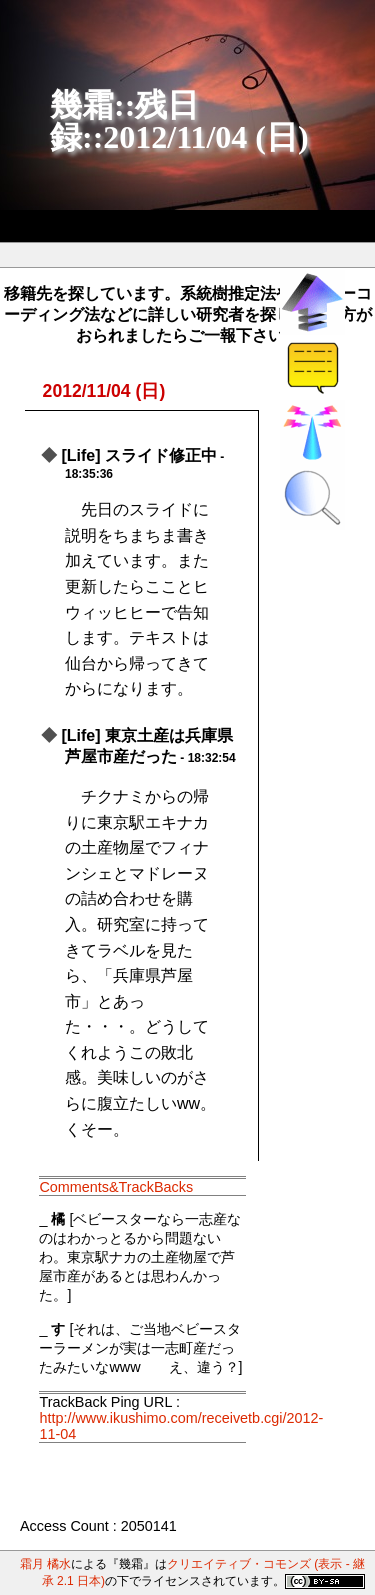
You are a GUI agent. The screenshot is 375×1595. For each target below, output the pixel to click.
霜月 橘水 (45, 1564)
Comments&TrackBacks (116, 1187)
